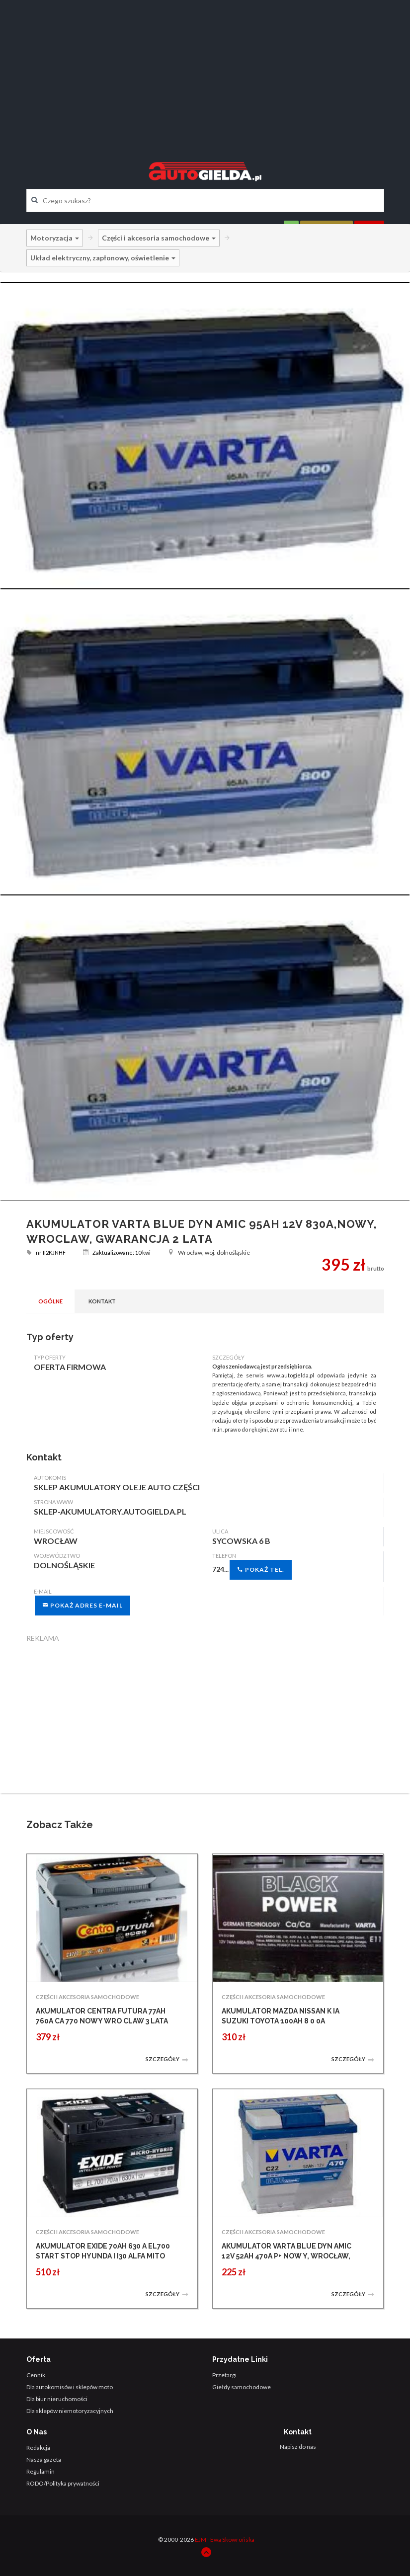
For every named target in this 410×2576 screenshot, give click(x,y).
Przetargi (224, 2375)
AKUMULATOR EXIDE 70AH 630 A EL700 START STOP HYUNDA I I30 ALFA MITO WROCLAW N (103, 2256)
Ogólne (50, 1301)
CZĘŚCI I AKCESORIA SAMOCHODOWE (87, 1997)
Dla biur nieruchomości (56, 2399)
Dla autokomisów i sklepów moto (69, 2387)
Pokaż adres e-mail (82, 1605)
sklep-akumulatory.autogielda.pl (110, 1511)
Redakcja (38, 2447)
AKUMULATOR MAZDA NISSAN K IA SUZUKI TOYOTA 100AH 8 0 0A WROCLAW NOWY (280, 2021)
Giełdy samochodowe (241, 2387)
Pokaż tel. (260, 1569)
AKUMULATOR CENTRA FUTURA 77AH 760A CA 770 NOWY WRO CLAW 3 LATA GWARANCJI (102, 2021)
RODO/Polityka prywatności (62, 2483)
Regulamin (40, 2471)
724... (252, 1570)
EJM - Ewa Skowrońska (224, 2539)
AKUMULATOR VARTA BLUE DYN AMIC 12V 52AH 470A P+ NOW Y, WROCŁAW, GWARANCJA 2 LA (286, 2256)
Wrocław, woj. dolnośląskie (209, 1252)
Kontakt (102, 1301)
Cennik (35, 2375)
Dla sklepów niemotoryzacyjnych (69, 2411)
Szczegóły (167, 2059)
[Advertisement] (205, 72)
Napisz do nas (298, 2446)
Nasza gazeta (43, 2459)
